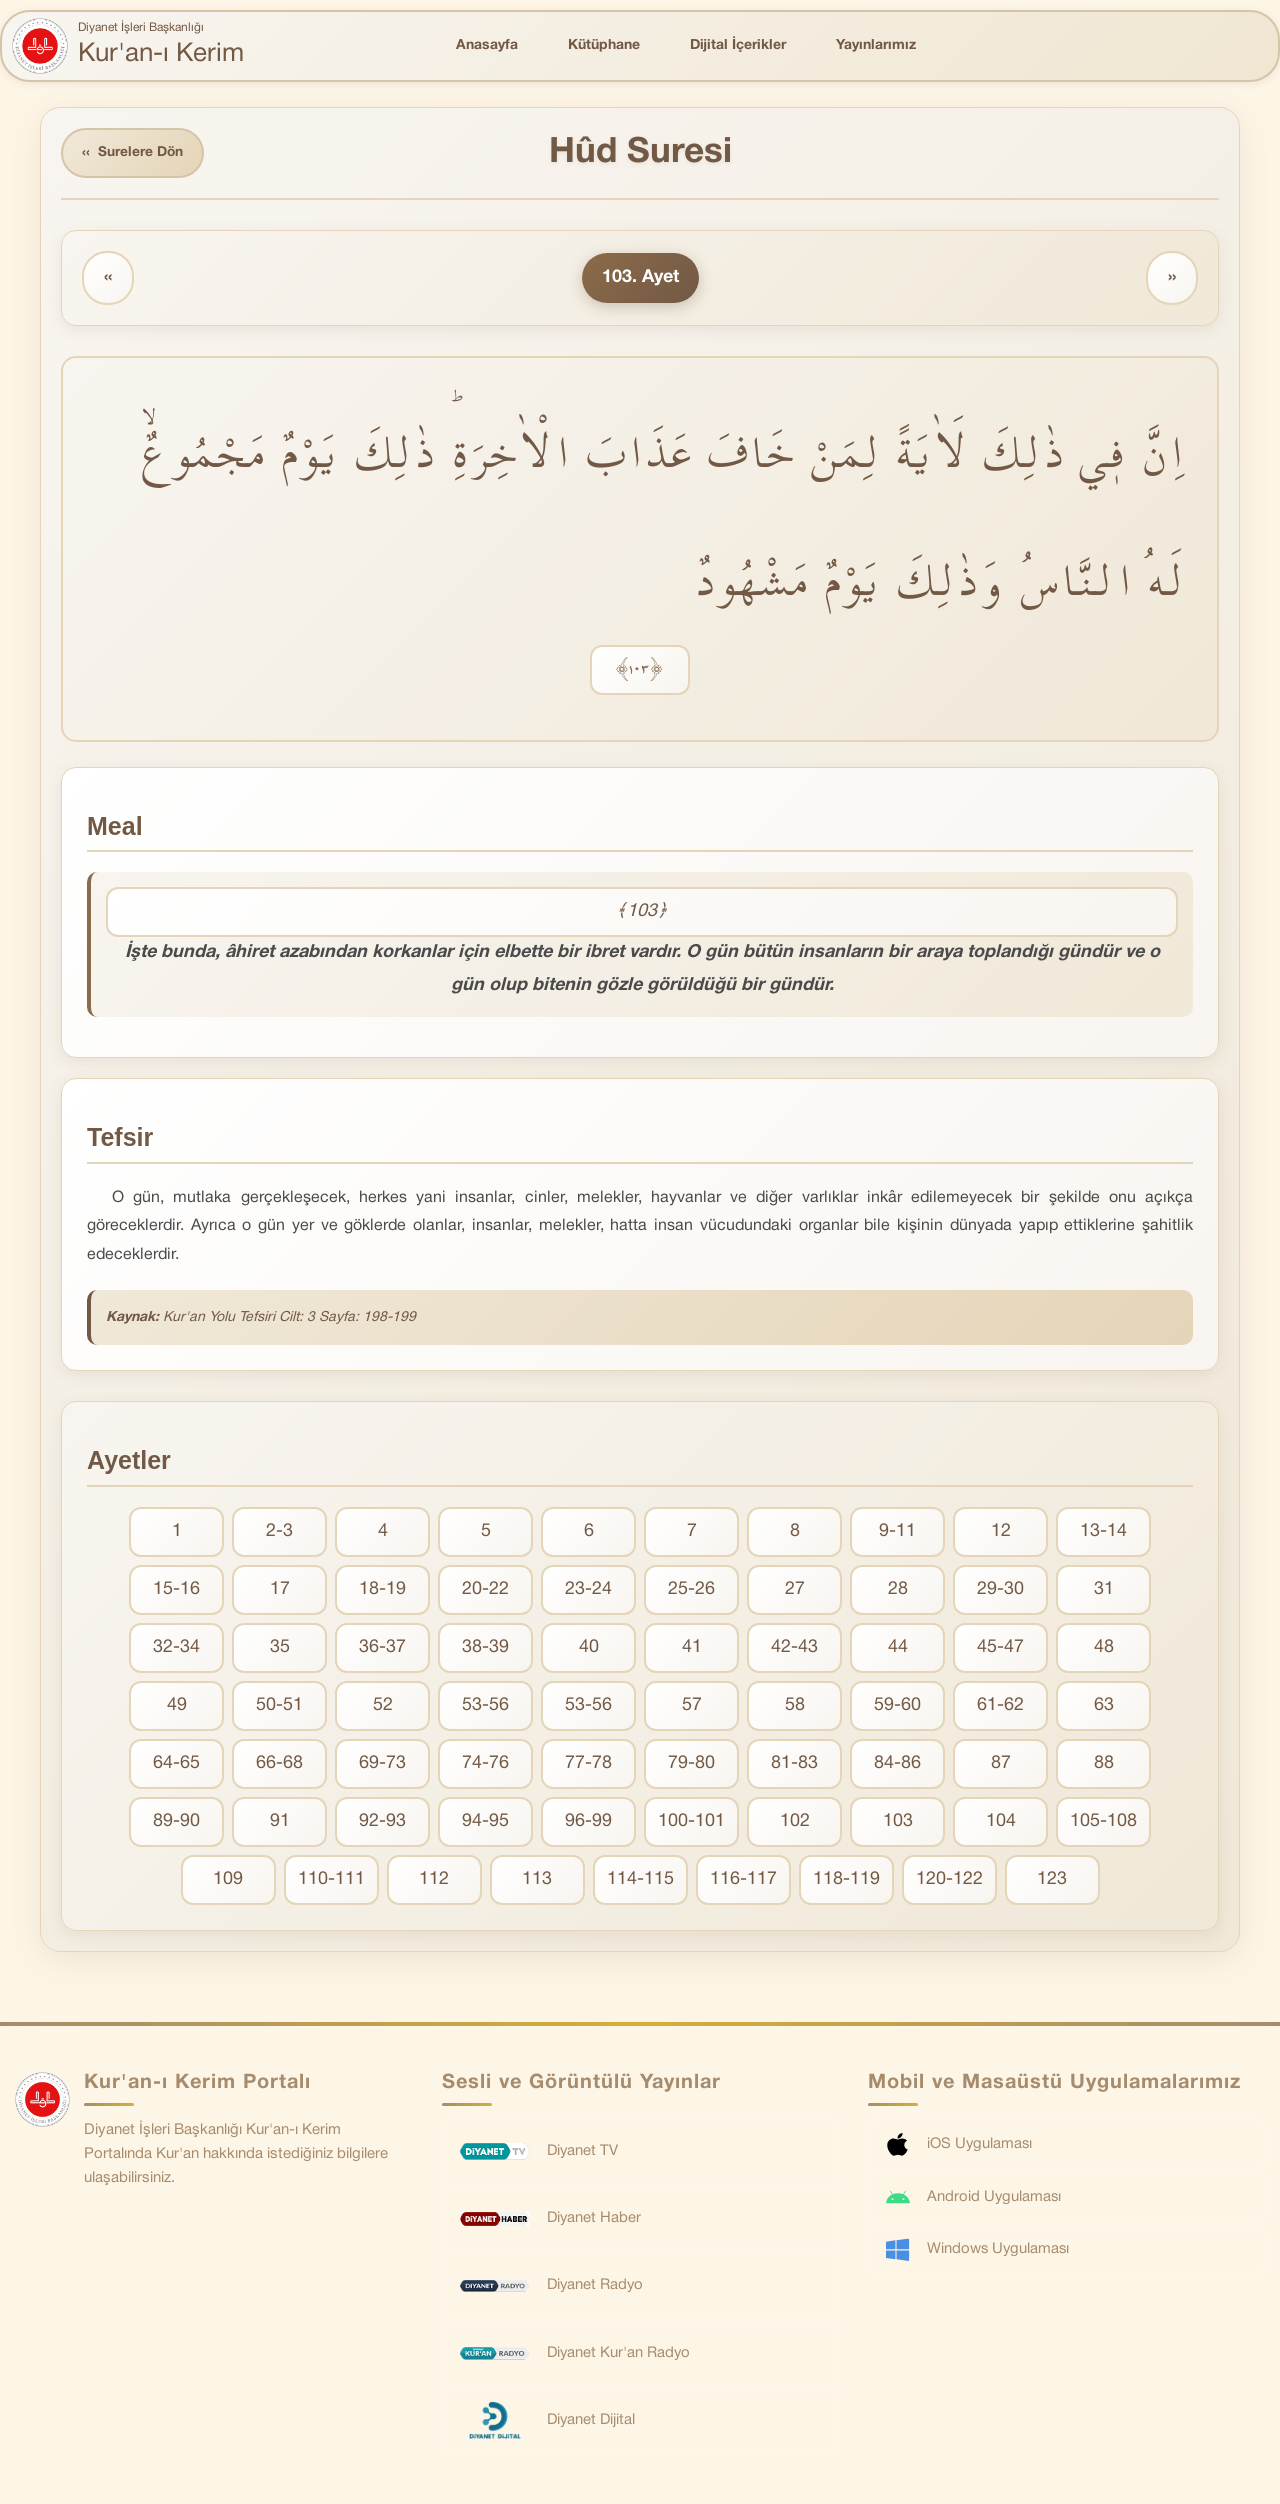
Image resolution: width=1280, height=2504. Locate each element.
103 (898, 1822)
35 (280, 1648)
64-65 (176, 1764)
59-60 (897, 1706)
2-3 (279, 1532)
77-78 (588, 1764)
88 (1104, 1764)
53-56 (485, 1706)
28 (898, 1590)
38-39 (485, 1648)
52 (383, 1706)
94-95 (485, 1822)
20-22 (485, 1590)
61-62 (1000, 1706)
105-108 (1103, 1822)
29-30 (1000, 1590)
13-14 (1103, 1532)
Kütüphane (604, 45)
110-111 (331, 1880)
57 (692, 1706)
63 (1104, 1706)
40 (589, 1648)
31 (1104, 1590)
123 (1052, 1880)
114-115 (640, 1880)
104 (1001, 1822)
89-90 (176, 1822)
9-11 (897, 1532)
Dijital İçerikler (738, 45)
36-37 (382, 1648)
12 (1001, 1532)
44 (898, 1648)
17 (280, 1590)
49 (177, 1706)
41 (692, 1648)
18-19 (382, 1590)
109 (228, 1880)
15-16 (176, 1590)
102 (795, 1822)
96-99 (588, 1822)
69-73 (382, 1764)
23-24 (588, 1590)
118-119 (846, 1880)
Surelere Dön (134, 153)
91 (280, 1822)
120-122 (949, 1880)
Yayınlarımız (876, 45)
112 (434, 1880)
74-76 (485, 1764)
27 (795, 1590)
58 (795, 1706)
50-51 (279, 1706)
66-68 (279, 1764)
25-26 (691, 1590)
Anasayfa (487, 45)
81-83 (794, 1764)
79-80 (691, 1764)
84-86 (897, 1764)
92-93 (382, 1822)
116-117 (743, 1880)
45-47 (1000, 1648)
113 (537, 1880)
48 (1104, 1648)
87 (1001, 1764)
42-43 (794, 1648)
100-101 (691, 1822)
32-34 (176, 1648)
